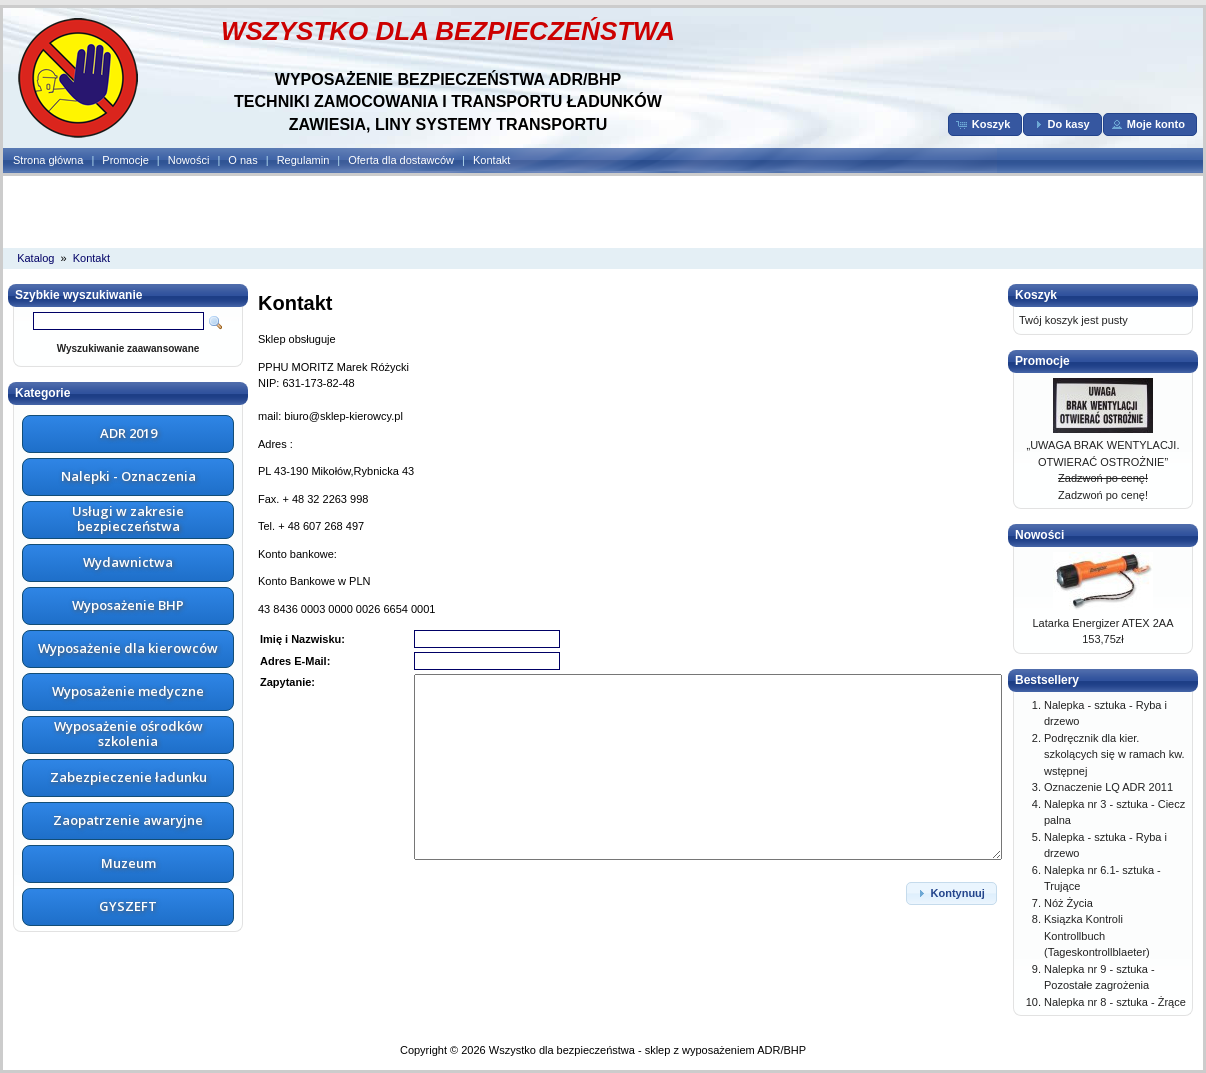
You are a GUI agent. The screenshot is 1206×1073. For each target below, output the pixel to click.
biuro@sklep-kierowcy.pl (343, 416)
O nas (242, 160)
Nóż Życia (1068, 903)
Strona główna (48, 160)
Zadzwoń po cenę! (1103, 478)
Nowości (189, 160)
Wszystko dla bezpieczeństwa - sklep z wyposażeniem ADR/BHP (647, 1050)
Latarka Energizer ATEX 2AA (1102, 623)
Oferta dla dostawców (401, 160)
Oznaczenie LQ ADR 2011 (1108, 787)
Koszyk (1036, 295)
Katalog (35, 258)
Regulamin (303, 160)
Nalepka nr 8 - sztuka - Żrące (1115, 1002)
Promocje (125, 160)
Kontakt (491, 160)
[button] (985, 124)
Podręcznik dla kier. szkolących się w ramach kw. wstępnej (1114, 754)
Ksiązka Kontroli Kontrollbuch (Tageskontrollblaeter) (1097, 935)
